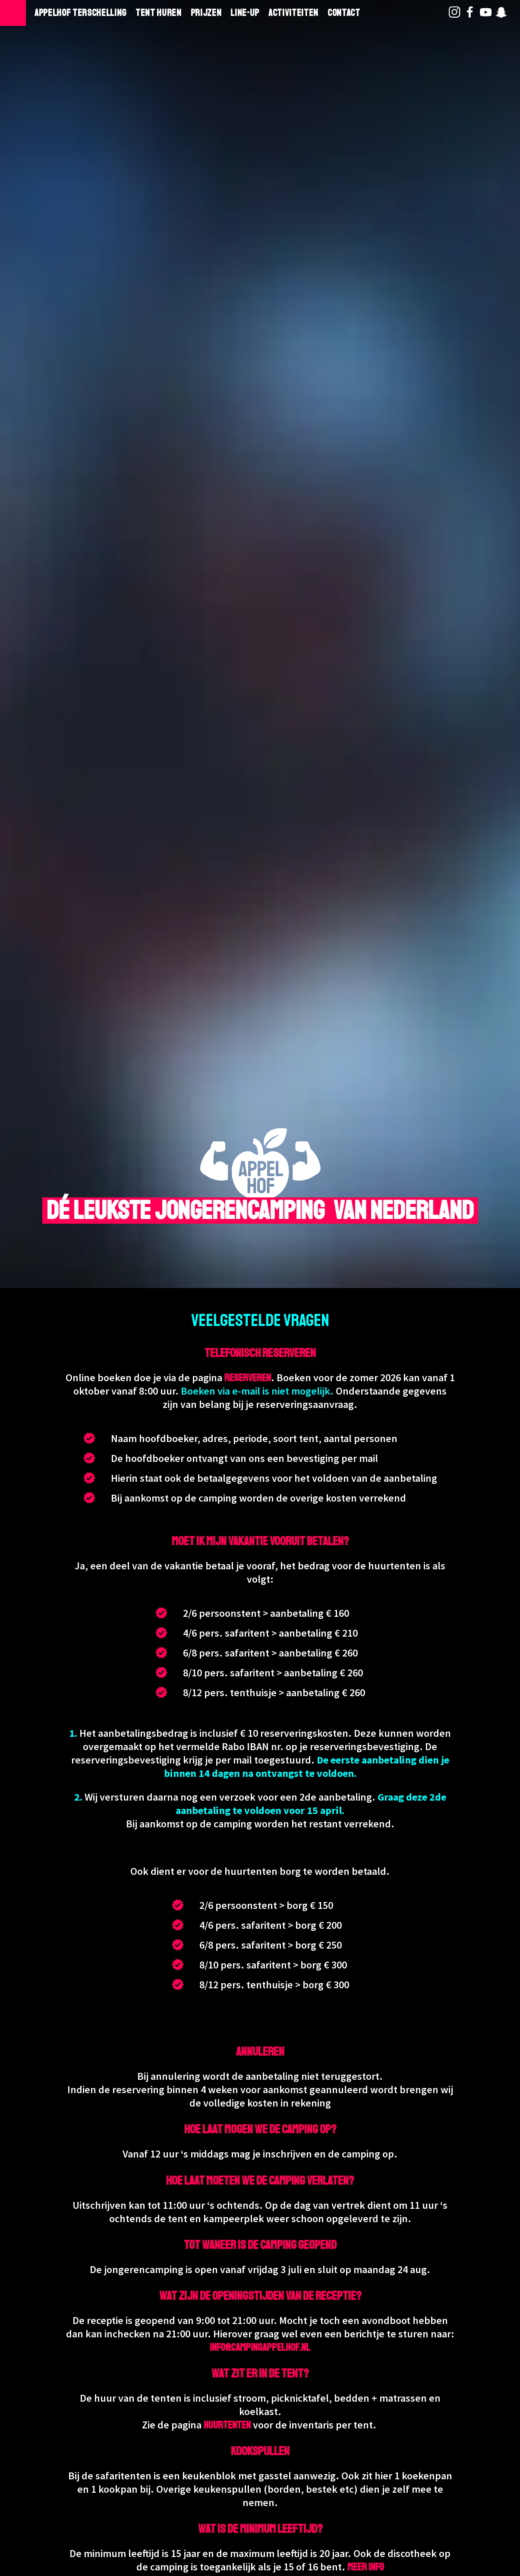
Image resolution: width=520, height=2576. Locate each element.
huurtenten (227, 2425)
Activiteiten (293, 13)
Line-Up (244, 13)
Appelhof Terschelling (80, 13)
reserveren (247, 1377)
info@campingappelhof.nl (260, 2347)
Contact (344, 13)
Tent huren (159, 13)
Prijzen (206, 13)
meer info (365, 2566)
